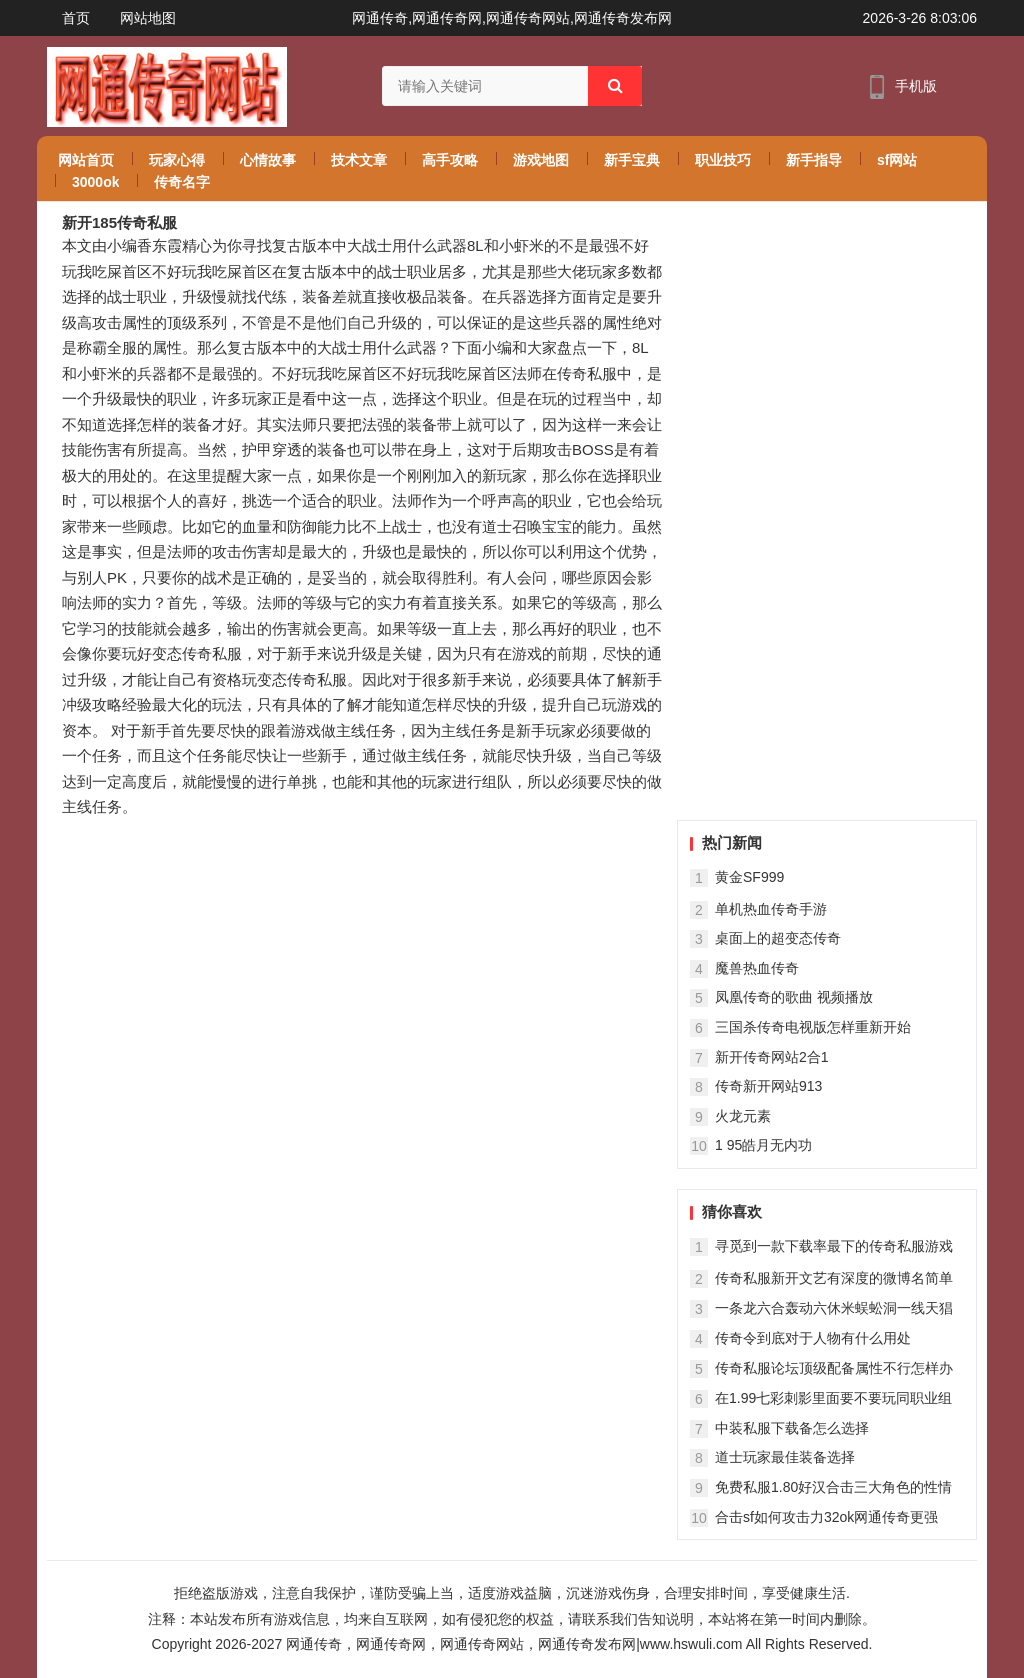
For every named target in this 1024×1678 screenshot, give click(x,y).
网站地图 (148, 18)
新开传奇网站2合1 (772, 1057)
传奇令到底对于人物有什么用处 (813, 1338)
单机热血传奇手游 (771, 909)
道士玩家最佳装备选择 (785, 1457)
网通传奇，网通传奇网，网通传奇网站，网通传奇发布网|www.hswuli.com (514, 1644)
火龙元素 (743, 1116)
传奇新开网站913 (768, 1086)
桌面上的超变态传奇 (778, 938)
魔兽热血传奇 (757, 968)
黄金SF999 (749, 877)
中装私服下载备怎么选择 (792, 1428)
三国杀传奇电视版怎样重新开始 (813, 1027)
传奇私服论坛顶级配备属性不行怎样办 (834, 1368)
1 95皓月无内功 (763, 1145)
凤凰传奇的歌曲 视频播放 (794, 997)
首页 (76, 18)
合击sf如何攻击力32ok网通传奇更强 (826, 1517)
